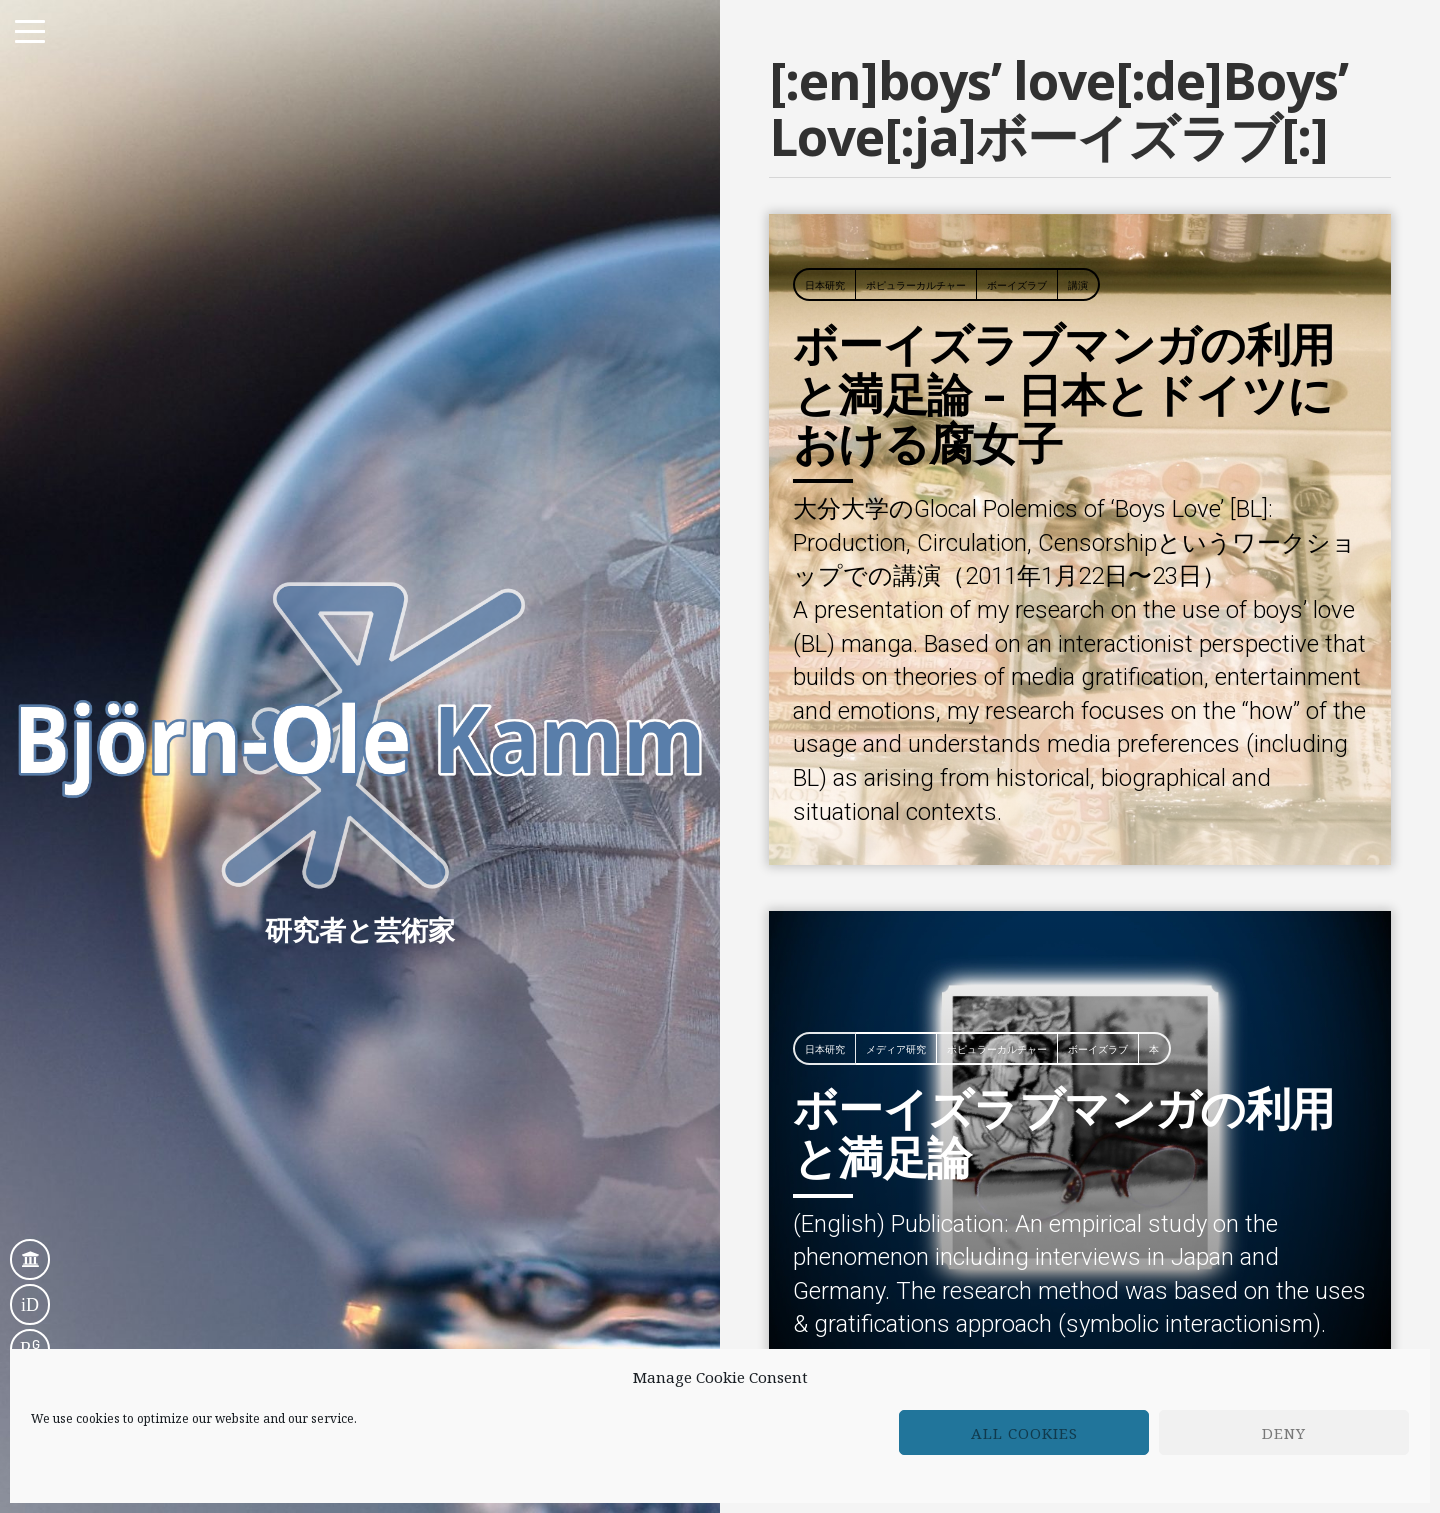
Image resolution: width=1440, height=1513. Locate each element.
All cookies (1024, 1433)
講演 (1078, 101)
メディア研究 (896, 864)
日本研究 (825, 101)
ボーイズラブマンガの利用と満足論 (1064, 947)
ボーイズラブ (1017, 101)
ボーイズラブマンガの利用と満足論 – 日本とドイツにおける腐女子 (1064, 209)
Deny (1284, 1433)
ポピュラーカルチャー (916, 101)
